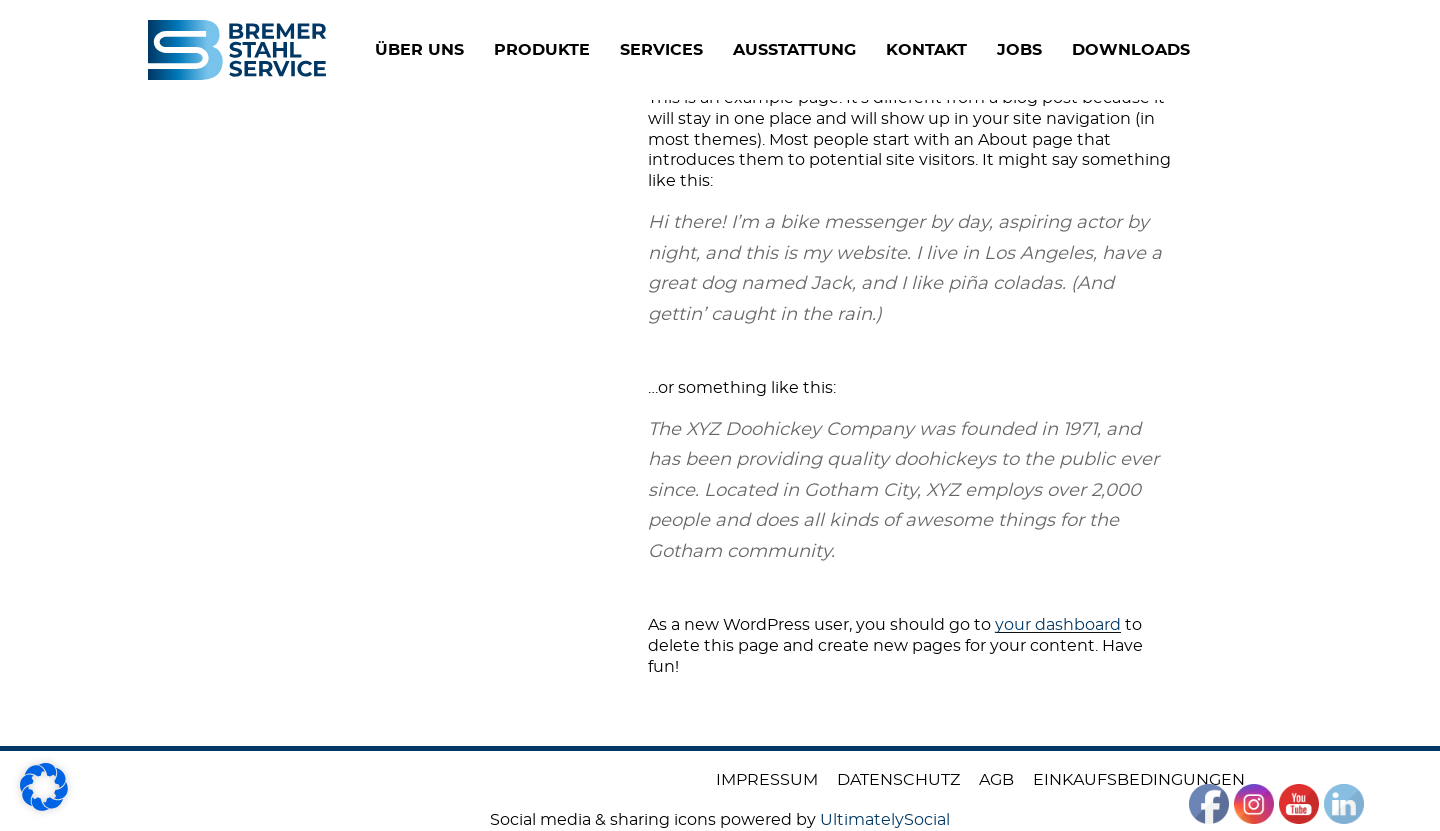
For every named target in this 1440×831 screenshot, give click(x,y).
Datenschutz (898, 780)
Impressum (767, 780)
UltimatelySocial (885, 820)
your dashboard (1058, 625)
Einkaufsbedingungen (1139, 780)
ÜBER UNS (466, 50)
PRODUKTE (589, 50)
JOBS (1066, 50)
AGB (996, 780)
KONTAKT (973, 50)
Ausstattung (841, 50)
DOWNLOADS (1178, 50)
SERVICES (708, 50)
